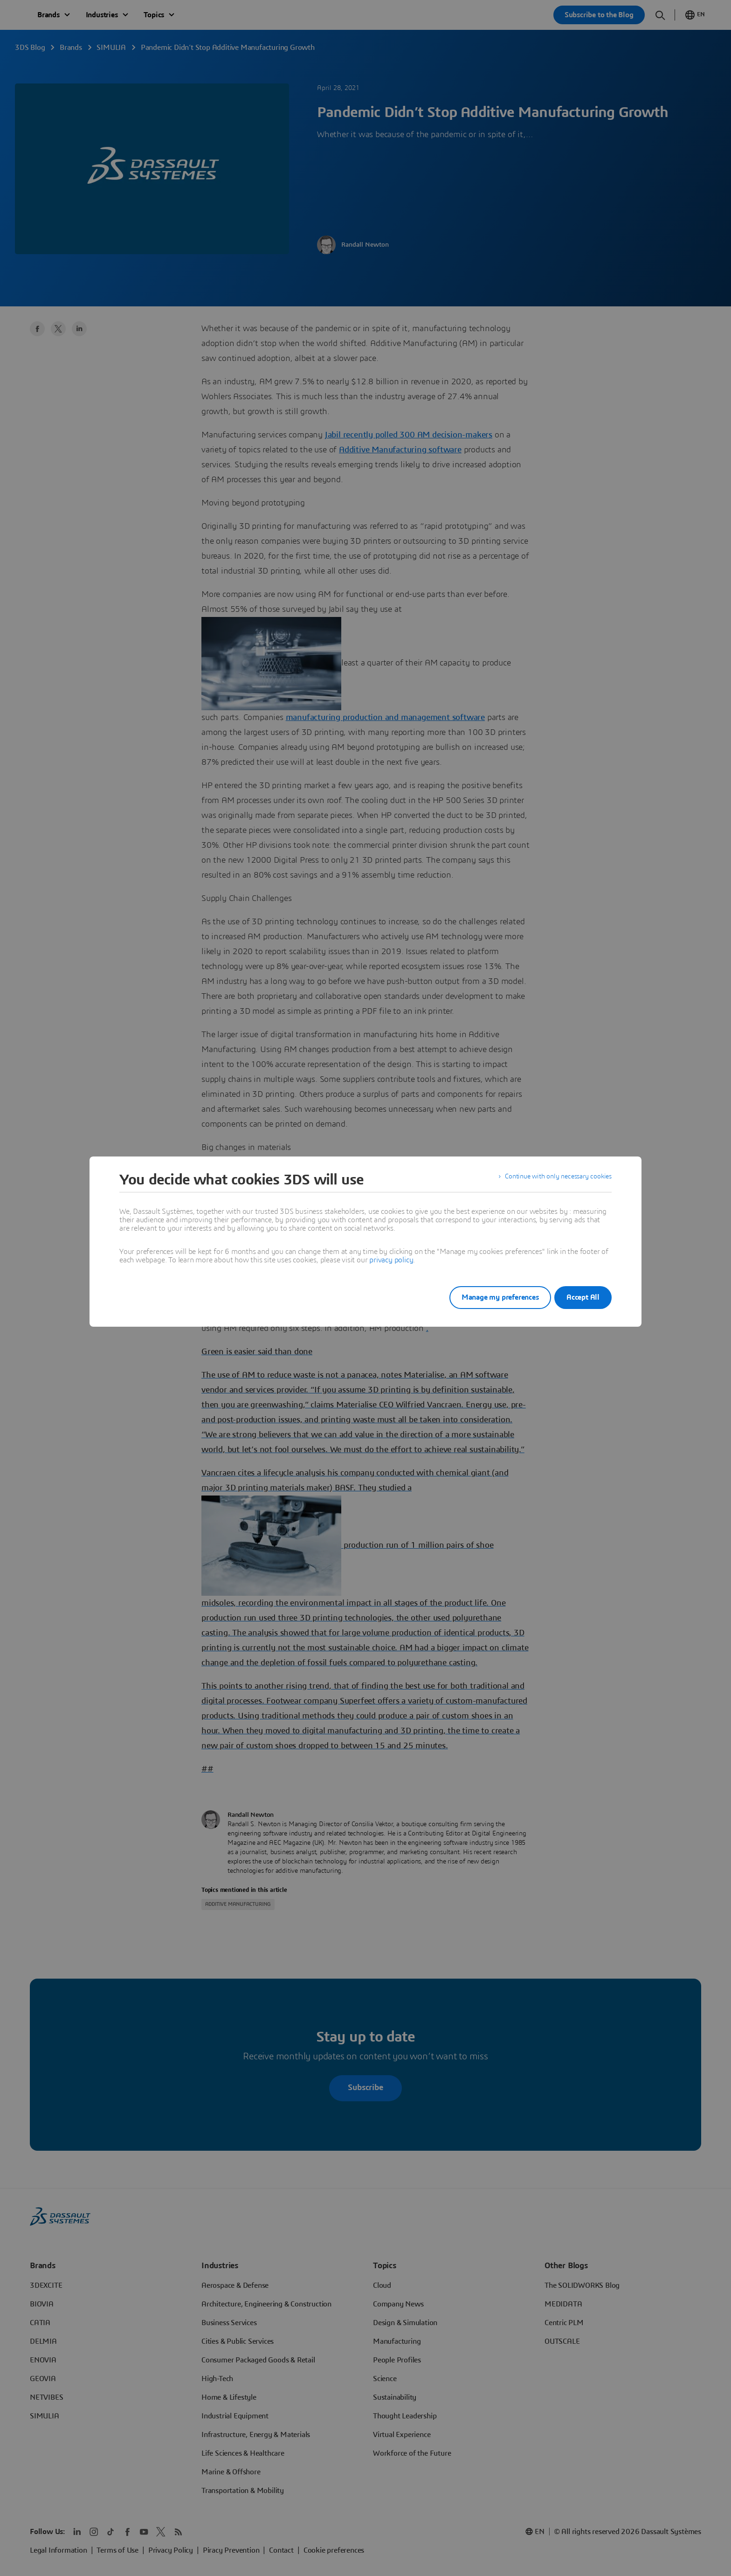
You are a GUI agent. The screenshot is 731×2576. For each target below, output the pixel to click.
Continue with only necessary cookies (552, 1180)
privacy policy (391, 1260)
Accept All (583, 1297)
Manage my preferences (488, 1297)
